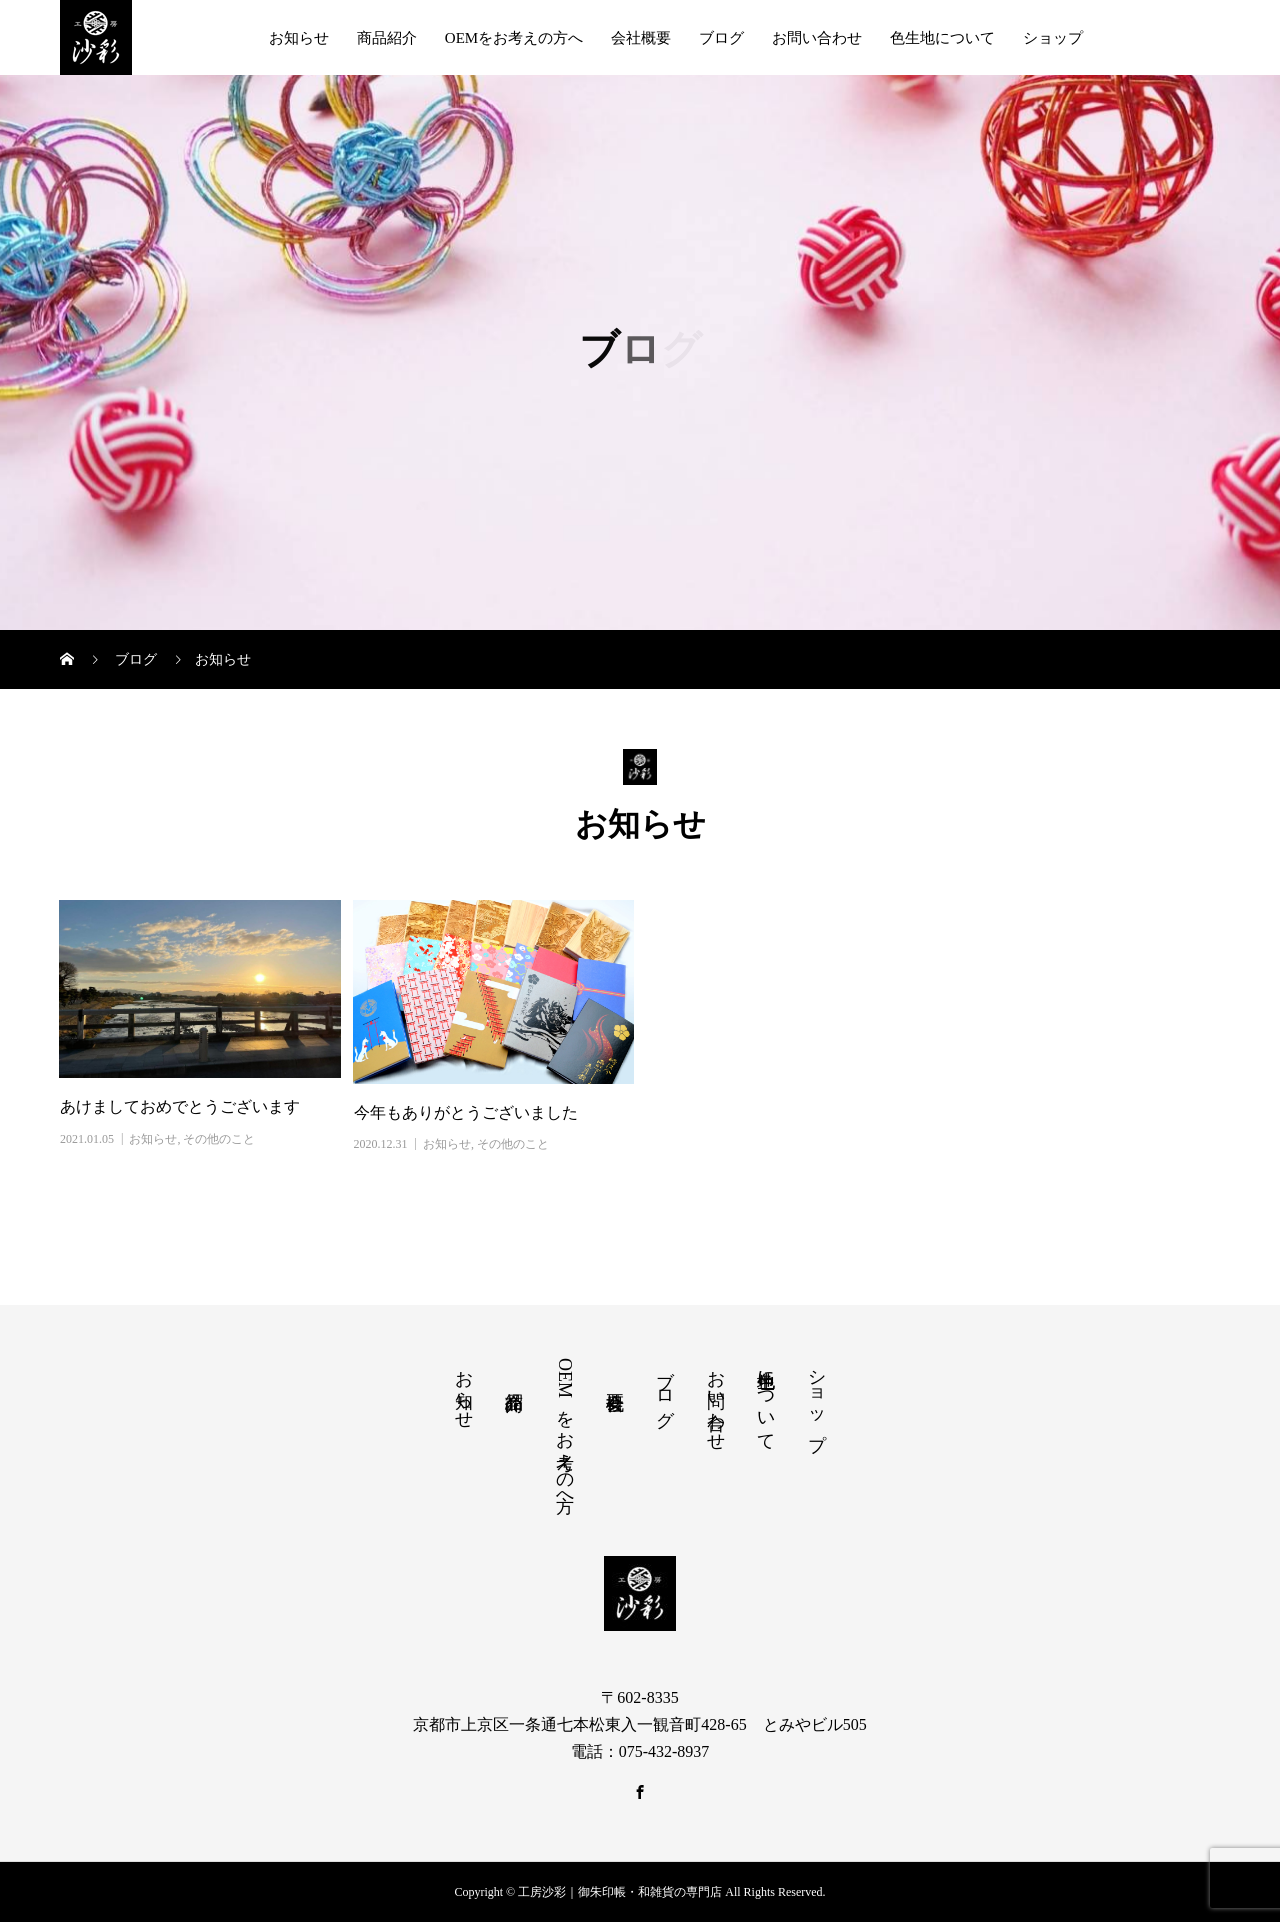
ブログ (721, 38)
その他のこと (219, 1139)
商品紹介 (387, 38)
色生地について (942, 38)
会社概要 (641, 38)
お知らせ (299, 38)
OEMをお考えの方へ (514, 38)
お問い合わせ (817, 38)
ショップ (1053, 38)
